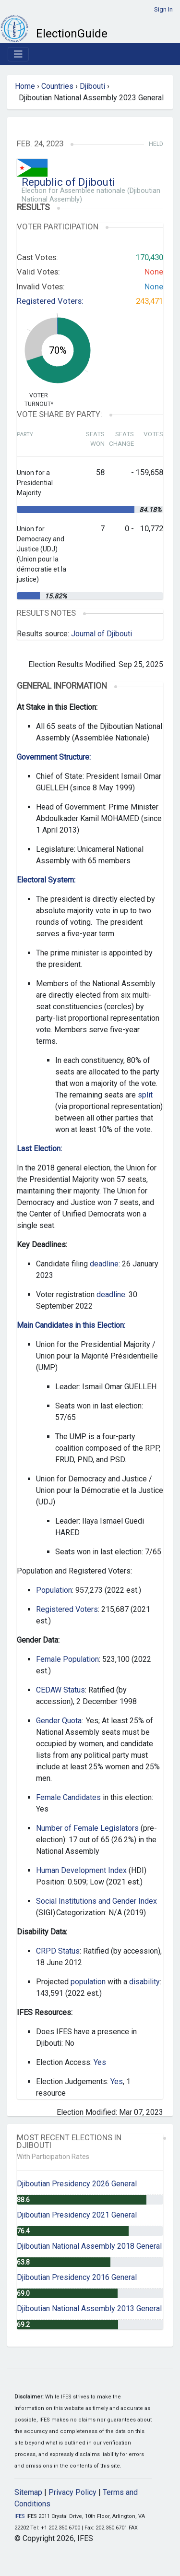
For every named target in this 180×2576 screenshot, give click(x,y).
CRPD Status (58, 1951)
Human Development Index (81, 1870)
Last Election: (39, 1148)
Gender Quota (59, 1720)
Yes (100, 2062)
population (88, 1981)
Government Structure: (54, 757)
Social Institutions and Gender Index (96, 1901)
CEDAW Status (60, 1689)
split (145, 1094)
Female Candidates (68, 1797)
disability (144, 1981)
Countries (57, 86)
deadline (104, 1263)
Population (54, 1590)
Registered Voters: (50, 301)
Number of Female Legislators (87, 1828)
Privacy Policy (72, 2492)
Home (25, 86)
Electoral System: (46, 879)
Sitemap (28, 2492)
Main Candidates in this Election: (71, 1325)
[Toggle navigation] (18, 54)
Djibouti (92, 86)
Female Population (67, 1659)
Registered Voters (67, 1609)
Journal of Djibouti (101, 633)
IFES (19, 2516)
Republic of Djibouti (68, 182)
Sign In (163, 9)
